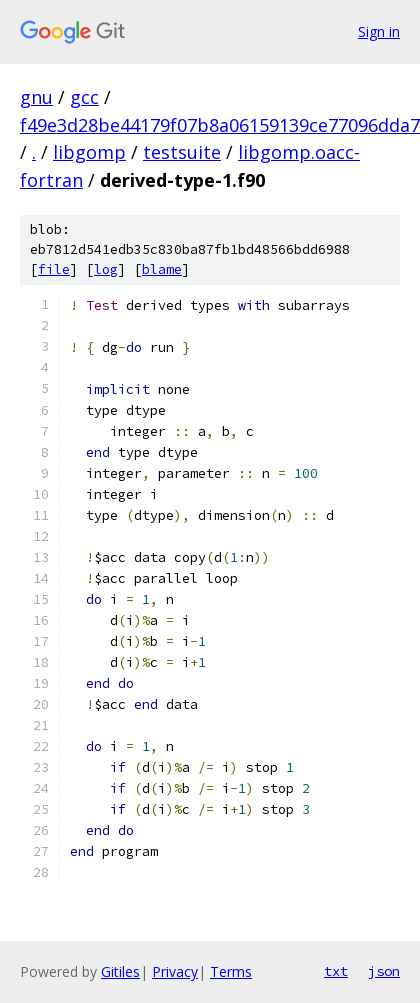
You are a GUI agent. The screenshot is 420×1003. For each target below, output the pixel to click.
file (54, 269)
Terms (231, 971)
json (384, 971)
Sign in (379, 31)
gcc (84, 97)
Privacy (175, 971)
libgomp (89, 152)
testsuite (182, 152)
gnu (36, 97)
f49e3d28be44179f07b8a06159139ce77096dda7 (220, 125)
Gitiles (120, 971)
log (106, 269)
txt (336, 971)
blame (162, 269)
